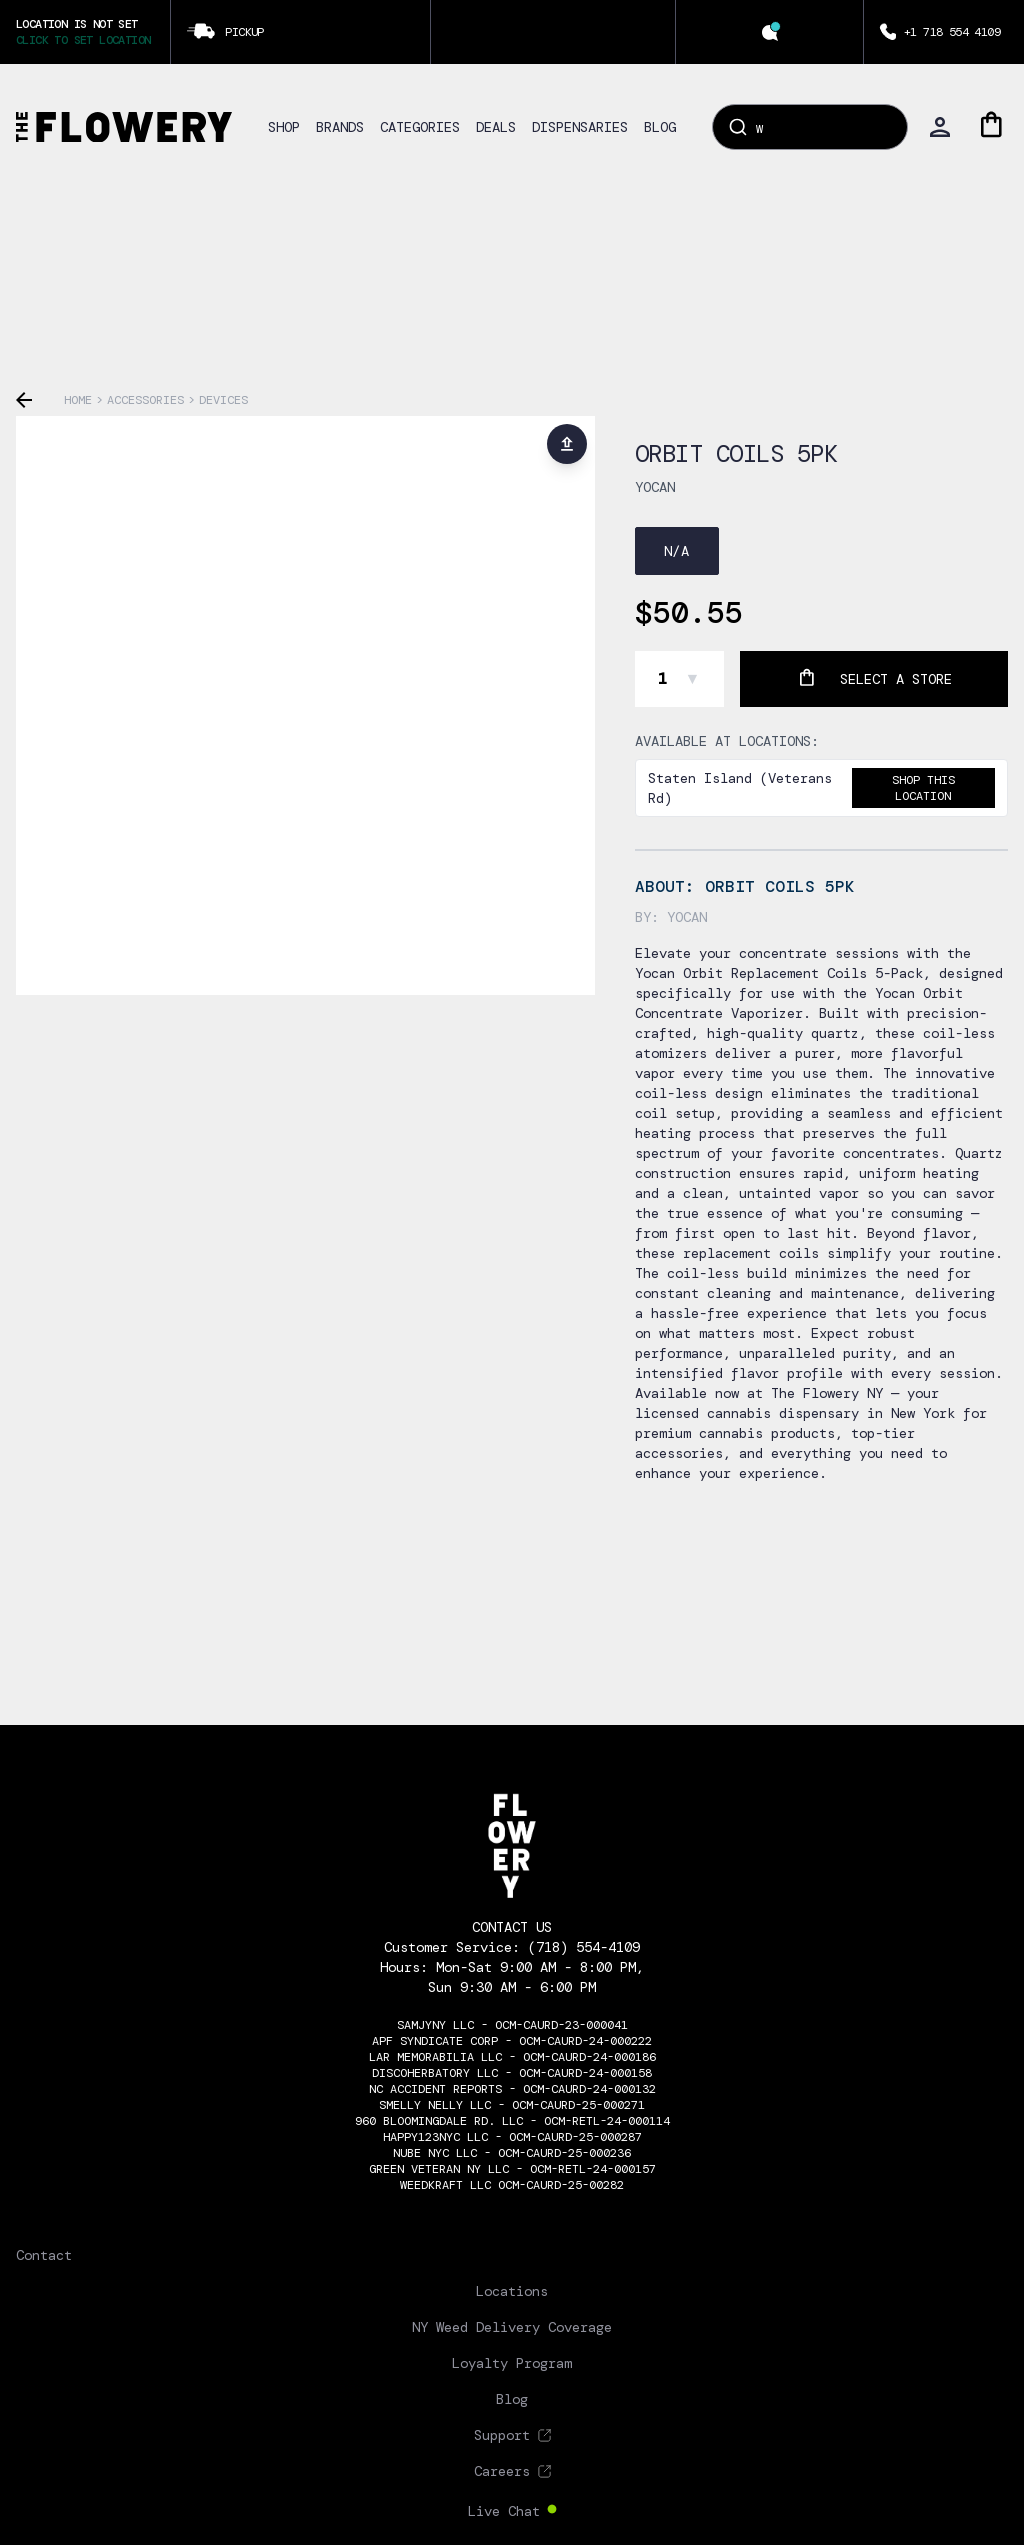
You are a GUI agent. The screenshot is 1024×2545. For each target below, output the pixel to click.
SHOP (284, 127)
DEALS (496, 127)
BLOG (660, 127)
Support (502, 2435)
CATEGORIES (420, 127)
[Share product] (567, 444)
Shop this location (923, 788)
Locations (512, 2291)
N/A (677, 551)
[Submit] (736, 127)
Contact (44, 2255)
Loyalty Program (512, 2363)
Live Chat (504, 2511)
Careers (502, 2471)
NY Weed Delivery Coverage (512, 2327)
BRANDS (340, 127)
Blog (512, 2399)
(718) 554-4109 (584, 1947)
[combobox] (810, 127)
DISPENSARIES (580, 127)
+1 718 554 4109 (952, 32)
